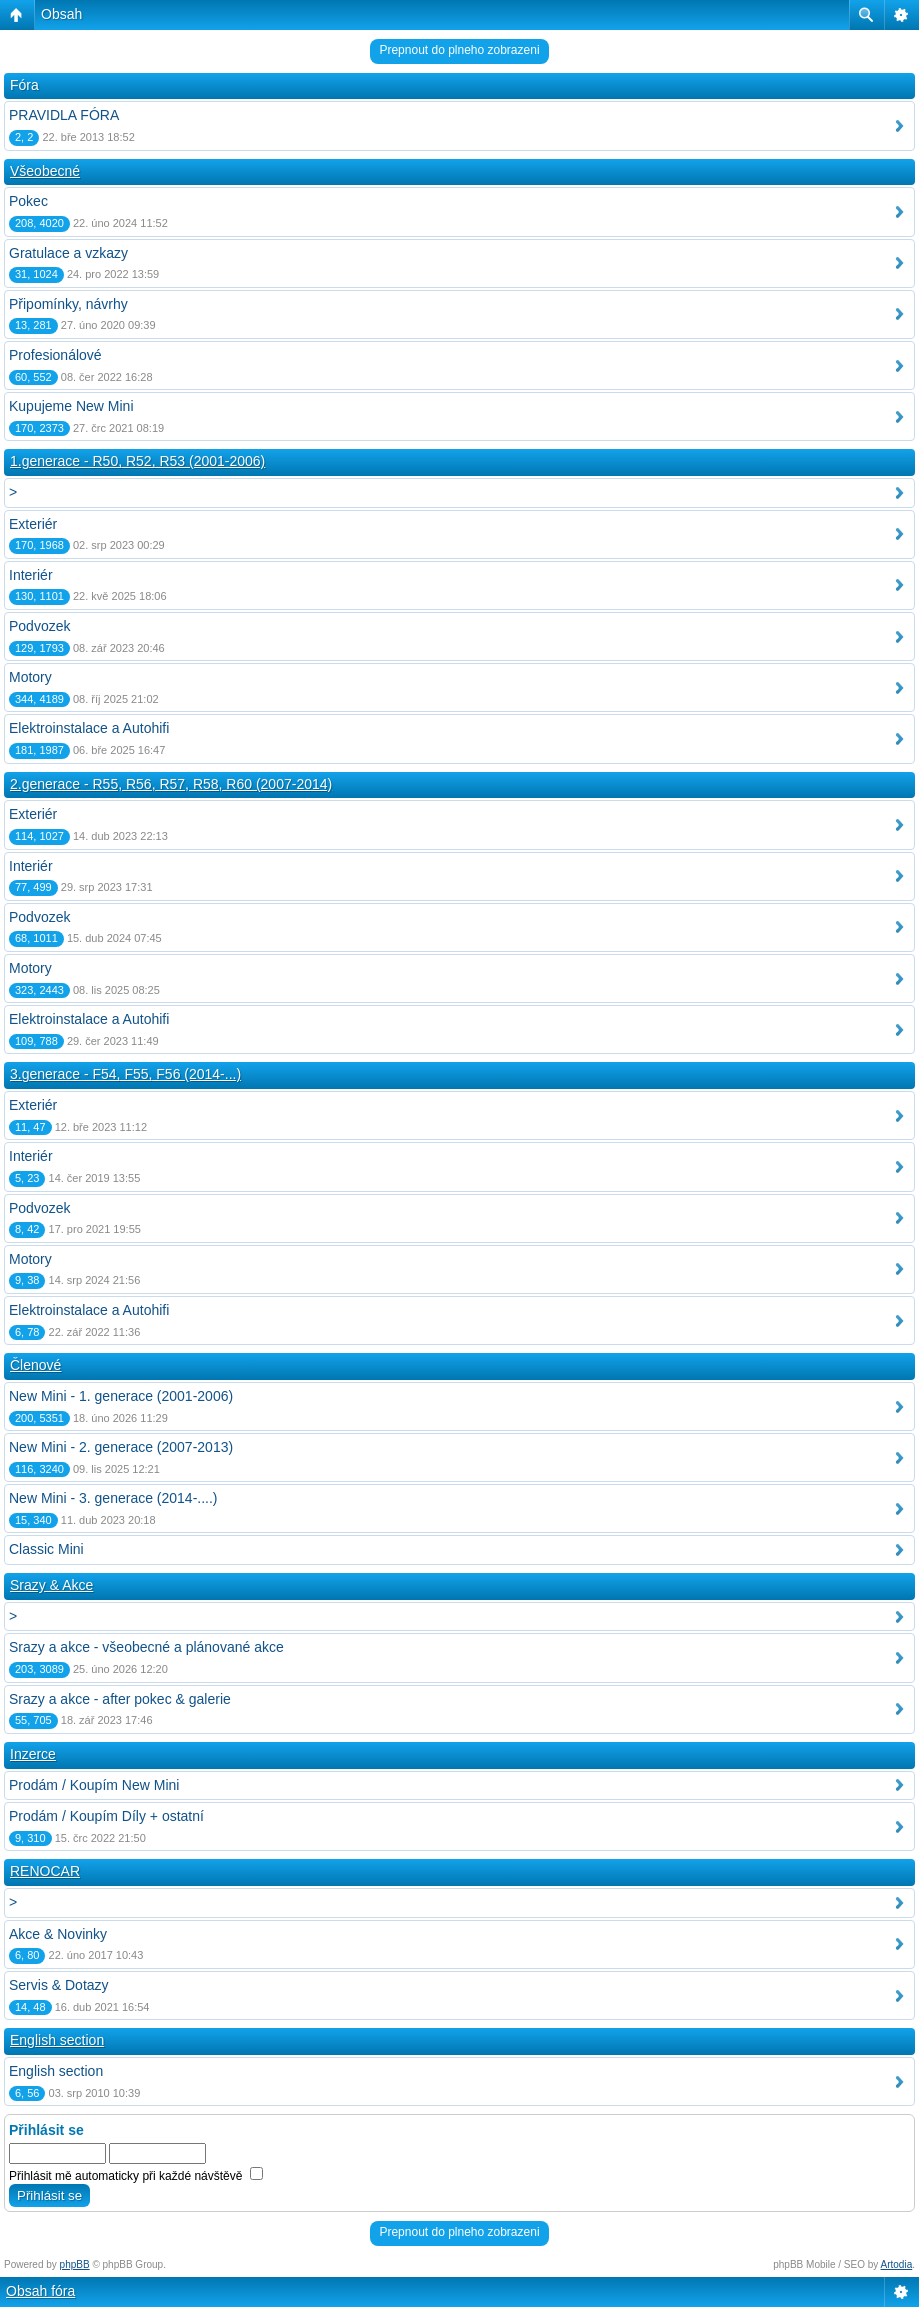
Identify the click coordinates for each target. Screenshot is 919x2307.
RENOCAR (45, 1871)
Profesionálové (55, 355)
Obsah (61, 14)
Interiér (31, 575)
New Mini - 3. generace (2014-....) (113, 1498)
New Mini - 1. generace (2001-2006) (121, 1396)
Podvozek (39, 626)
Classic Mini (46, 1549)
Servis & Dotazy (59, 1985)
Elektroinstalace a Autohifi (89, 728)
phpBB (75, 2264)
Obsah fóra (40, 2291)
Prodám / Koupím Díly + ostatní (106, 1816)
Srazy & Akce (51, 1585)
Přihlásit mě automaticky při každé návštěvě (136, 2176)
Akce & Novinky (58, 1934)
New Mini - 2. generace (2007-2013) (121, 1447)
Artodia (897, 2264)
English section (57, 2040)
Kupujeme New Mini (71, 406)
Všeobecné (45, 171)
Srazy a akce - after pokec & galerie (120, 1699)
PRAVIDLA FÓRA (64, 115)
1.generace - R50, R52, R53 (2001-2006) (137, 461)
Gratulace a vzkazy (68, 253)
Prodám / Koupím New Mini (94, 1785)
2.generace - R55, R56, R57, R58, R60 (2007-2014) (171, 784)
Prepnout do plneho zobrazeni (459, 50)
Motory (30, 677)
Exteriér (33, 524)
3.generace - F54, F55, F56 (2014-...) (125, 1074)
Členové (35, 1365)
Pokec (28, 201)
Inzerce (33, 1754)
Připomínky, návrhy (68, 304)
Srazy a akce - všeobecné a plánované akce (146, 1647)
